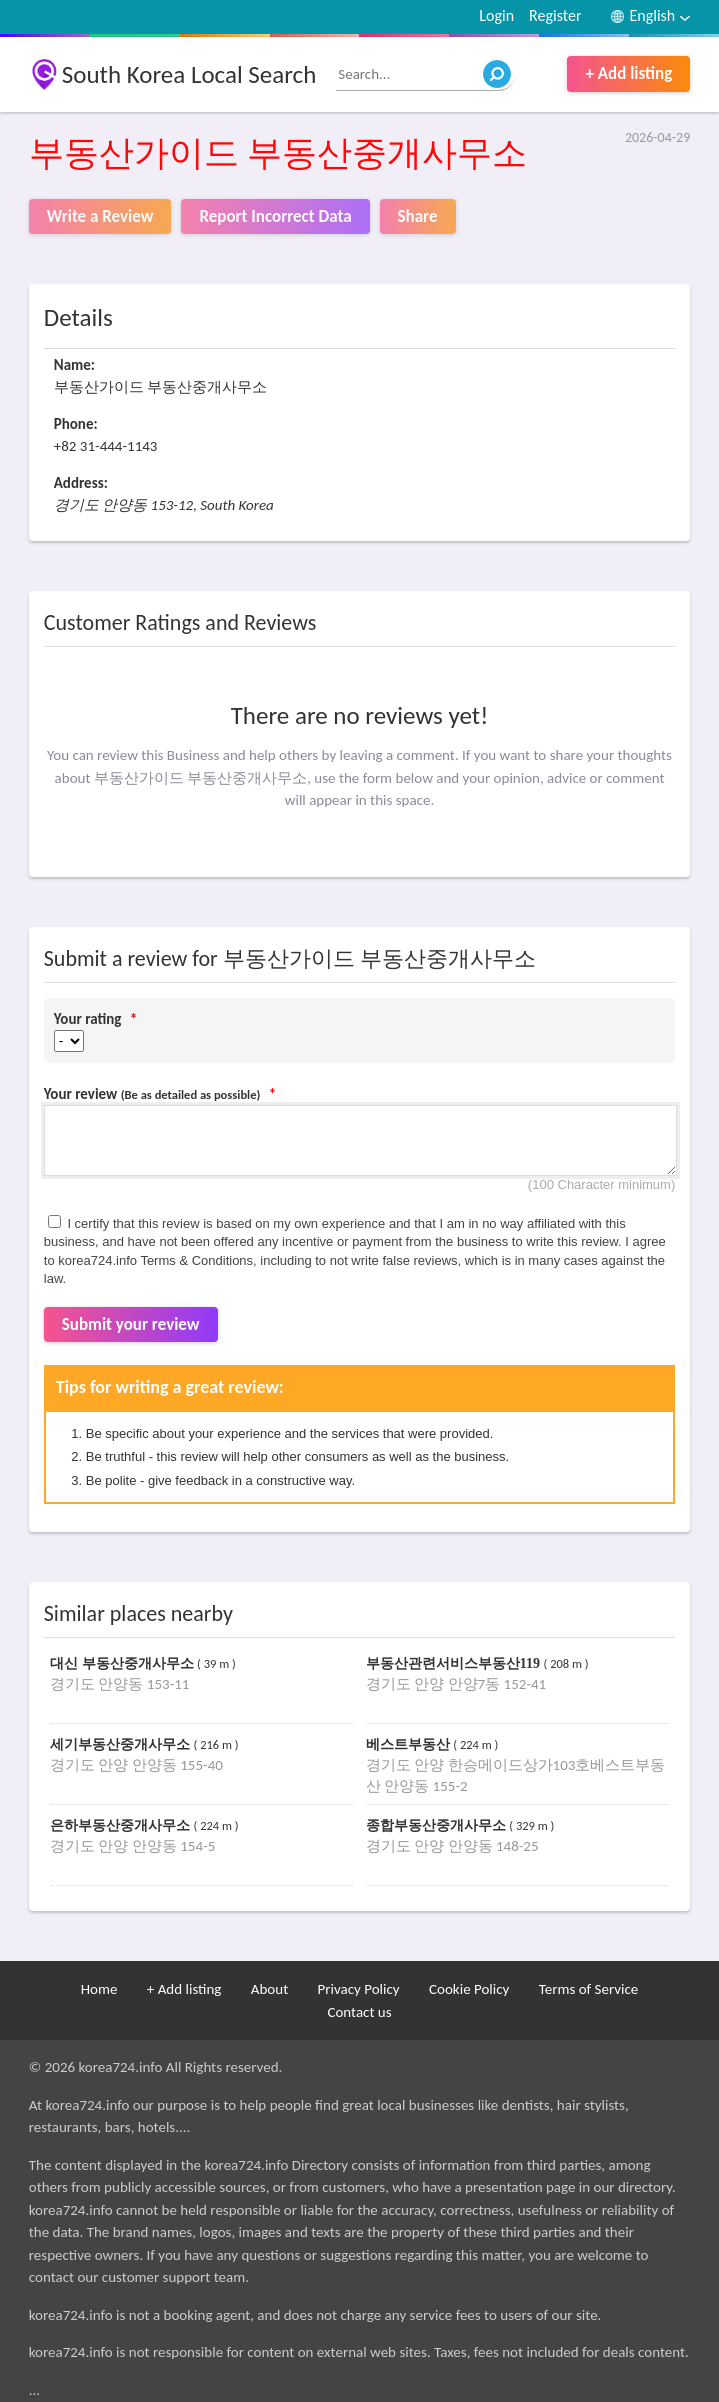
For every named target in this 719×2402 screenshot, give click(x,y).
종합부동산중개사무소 (438, 1825)
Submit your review (131, 1324)
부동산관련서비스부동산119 (455, 1663)
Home (99, 1989)
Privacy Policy (359, 1989)
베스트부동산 (410, 1744)
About (269, 1989)
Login (496, 15)
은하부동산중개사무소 (122, 1825)
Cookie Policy (469, 1989)
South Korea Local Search (189, 74)
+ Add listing (628, 73)
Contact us (359, 2012)
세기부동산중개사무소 (122, 1744)
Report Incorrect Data (275, 216)
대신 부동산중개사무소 (123, 1663)
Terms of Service (589, 1989)
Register (555, 15)
